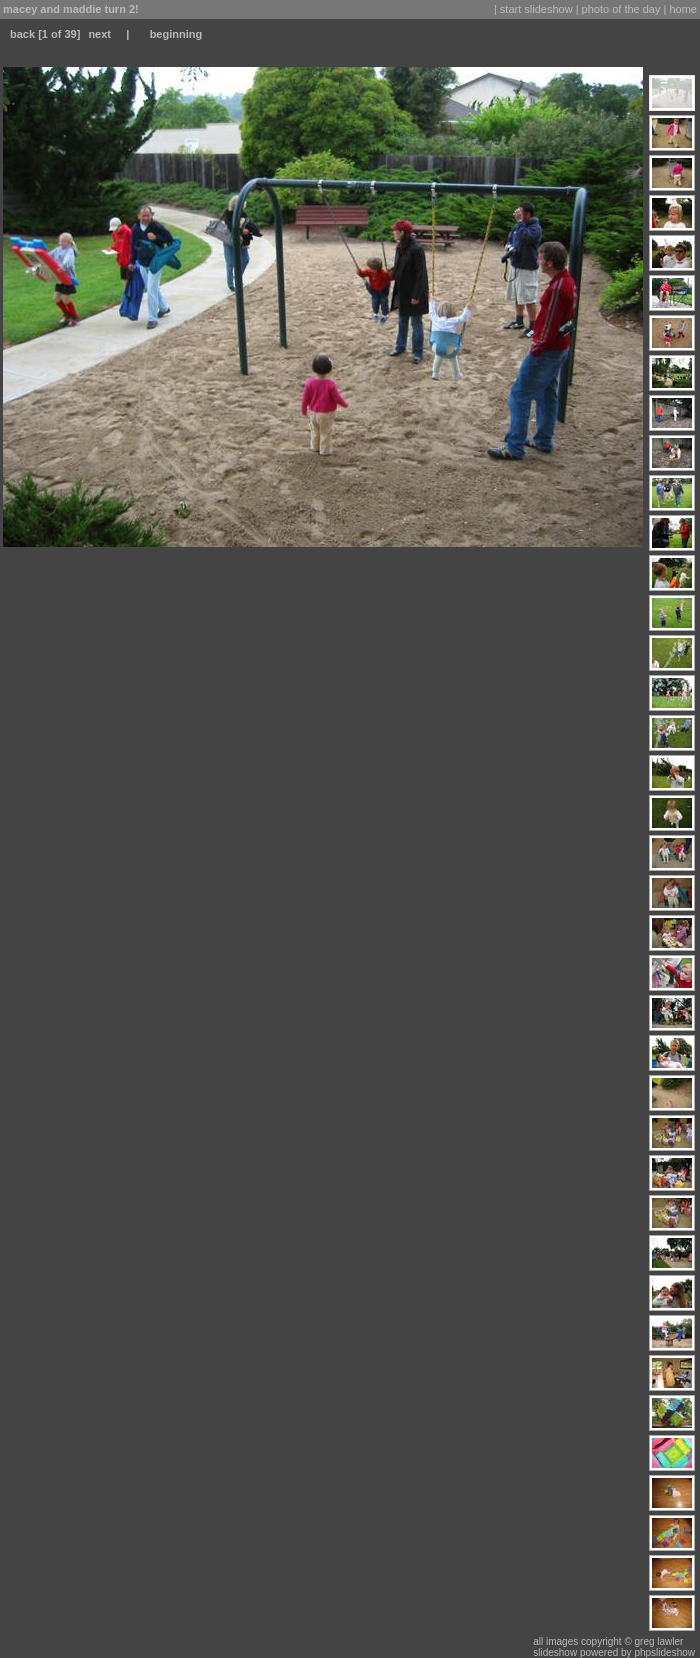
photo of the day (621, 9)
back (22, 34)
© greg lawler (653, 1641)
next (99, 34)
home (683, 9)
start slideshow (536, 9)
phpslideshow (664, 1652)
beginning (176, 34)
